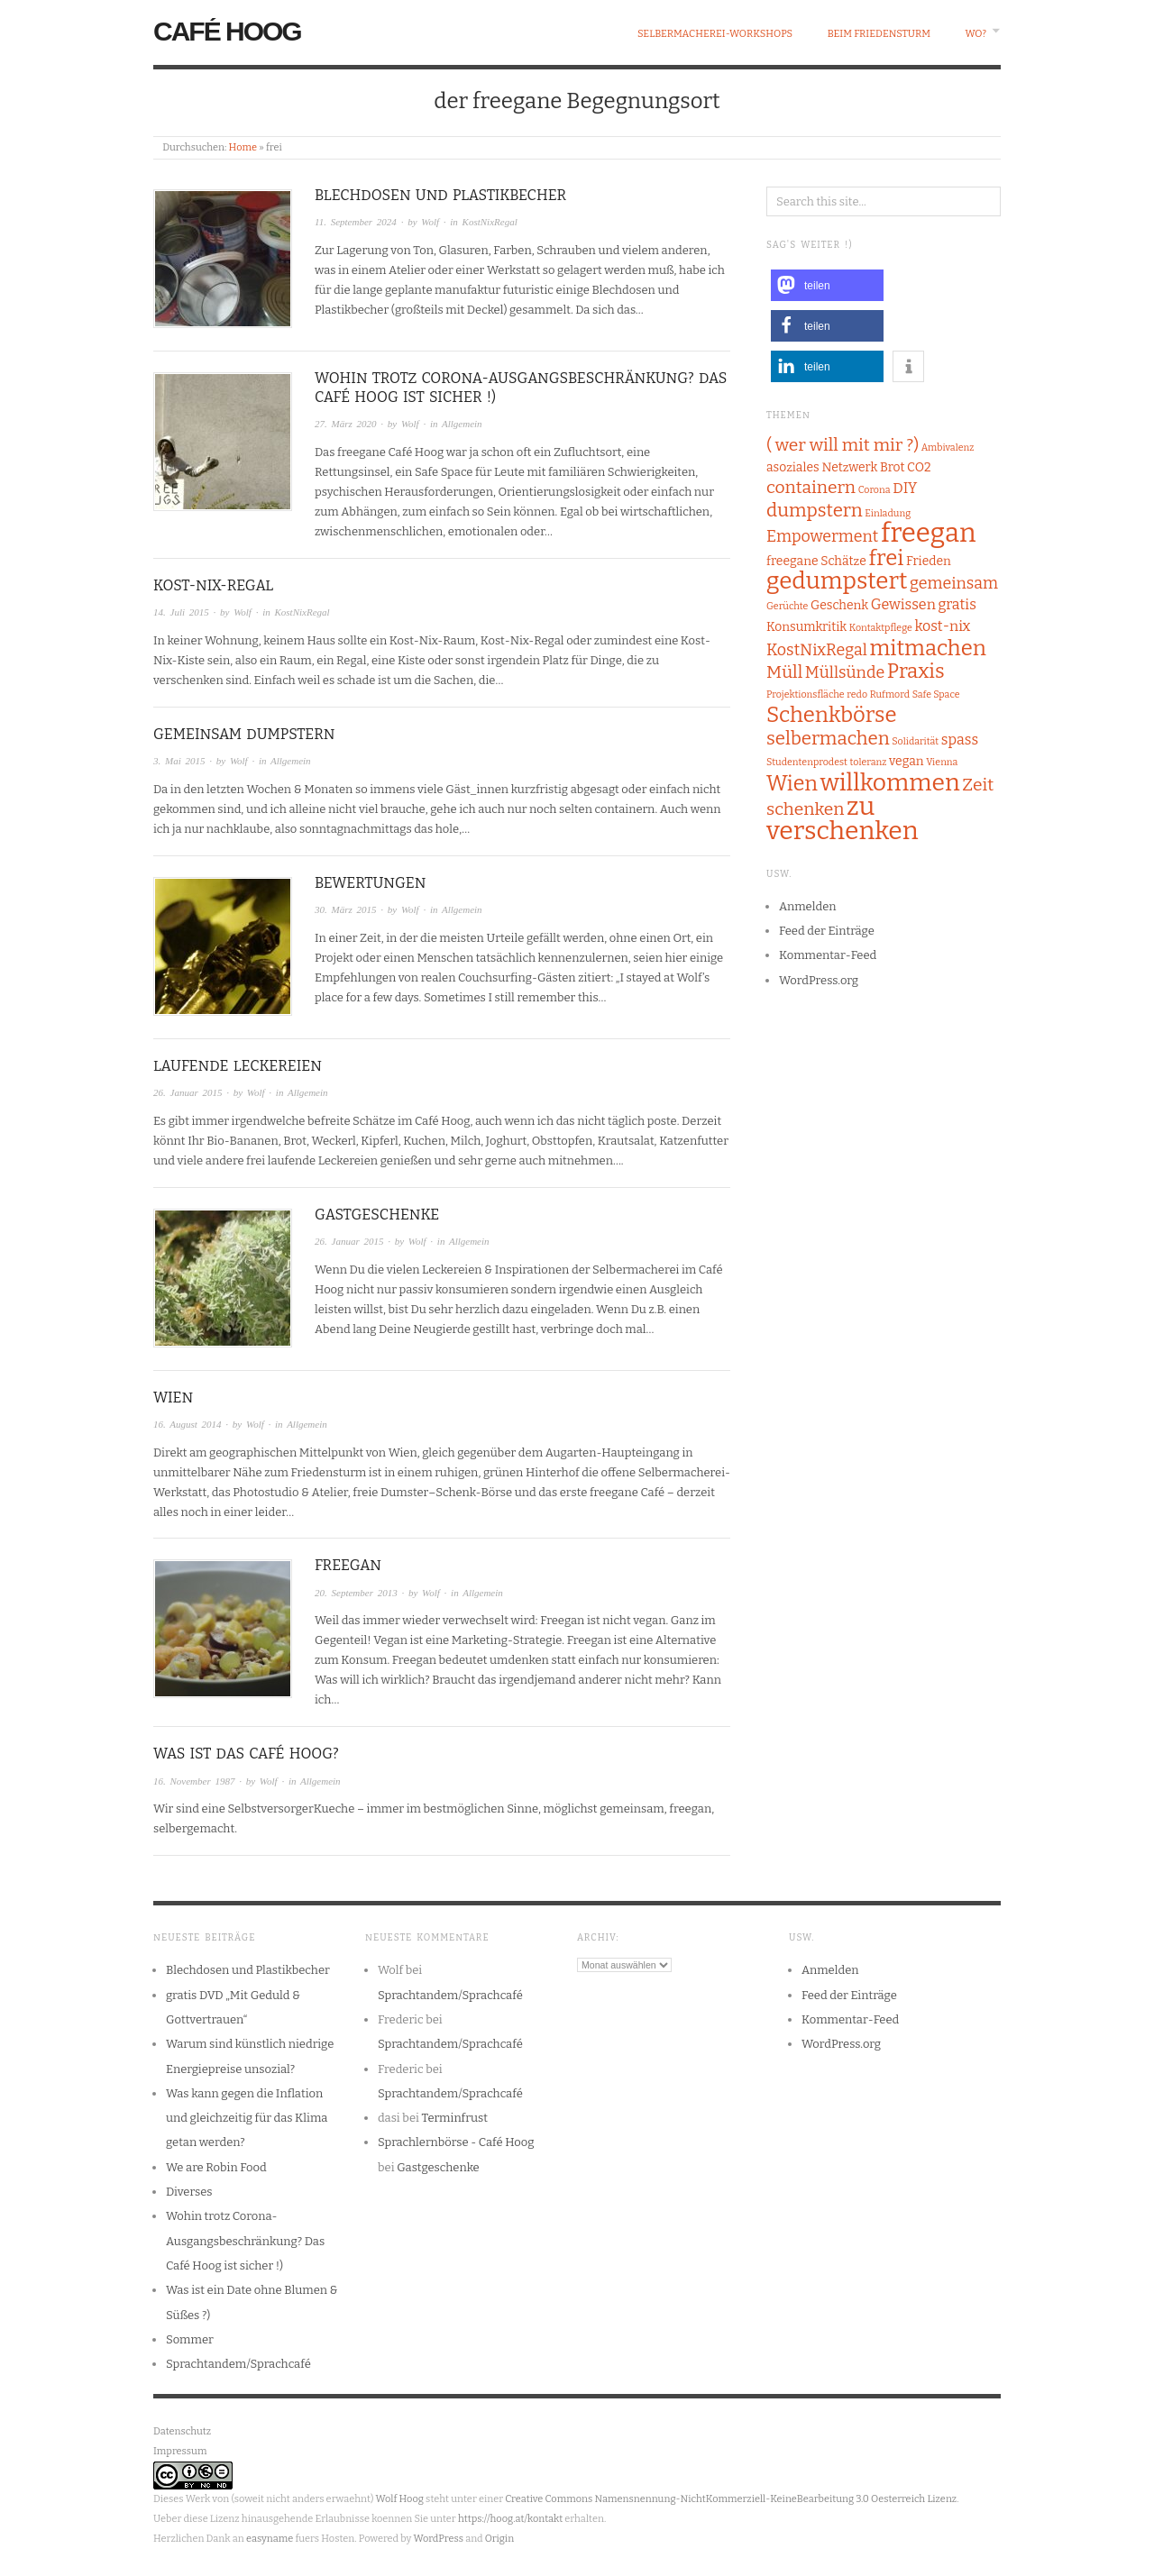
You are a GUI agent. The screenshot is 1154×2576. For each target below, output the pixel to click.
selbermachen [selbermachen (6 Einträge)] (828, 738)
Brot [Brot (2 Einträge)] (892, 467)
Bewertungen (370, 882)
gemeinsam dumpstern (243, 734)
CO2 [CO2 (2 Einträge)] (918, 467)
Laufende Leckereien (237, 1065)
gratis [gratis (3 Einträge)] (956, 604)
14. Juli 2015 (181, 612)
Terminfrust (454, 2117)
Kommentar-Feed (827, 955)
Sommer (190, 2339)
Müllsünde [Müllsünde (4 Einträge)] (844, 672)
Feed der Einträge (827, 930)
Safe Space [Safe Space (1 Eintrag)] (936, 694)
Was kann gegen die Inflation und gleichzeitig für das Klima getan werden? (246, 2118)
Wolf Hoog (400, 2499)
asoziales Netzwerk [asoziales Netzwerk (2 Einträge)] (821, 467)
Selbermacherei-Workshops (714, 34)
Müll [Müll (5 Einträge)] (784, 672)
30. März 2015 (345, 909)
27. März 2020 (345, 423)
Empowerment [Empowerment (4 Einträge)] (822, 536)
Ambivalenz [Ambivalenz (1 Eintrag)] (948, 447)
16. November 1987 (193, 1781)
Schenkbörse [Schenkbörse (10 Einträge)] (831, 714)
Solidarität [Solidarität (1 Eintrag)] (915, 741)
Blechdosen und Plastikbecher (440, 195)
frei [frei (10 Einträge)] (885, 558)
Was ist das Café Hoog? (246, 1753)
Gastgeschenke (377, 1214)
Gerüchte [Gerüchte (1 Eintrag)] (787, 606)
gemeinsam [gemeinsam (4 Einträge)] (954, 583)
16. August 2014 (187, 1424)
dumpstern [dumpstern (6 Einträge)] (814, 510)
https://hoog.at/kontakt (510, 2519)
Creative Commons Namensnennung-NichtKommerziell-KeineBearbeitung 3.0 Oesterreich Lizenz (731, 2499)
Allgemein (462, 423)
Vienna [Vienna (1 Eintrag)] (941, 762)
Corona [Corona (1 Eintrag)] (874, 490)
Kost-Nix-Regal (213, 585)
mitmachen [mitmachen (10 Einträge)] (927, 648)
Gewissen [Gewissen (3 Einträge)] (903, 604)
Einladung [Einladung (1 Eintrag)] (888, 513)
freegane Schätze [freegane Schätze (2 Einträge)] (816, 561)
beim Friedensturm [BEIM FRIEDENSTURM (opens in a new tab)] (879, 34)
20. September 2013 (356, 1592)
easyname (269, 2538)
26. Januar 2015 (187, 1092)
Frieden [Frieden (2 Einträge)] (928, 561)
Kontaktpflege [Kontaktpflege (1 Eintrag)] (880, 628)
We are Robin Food (216, 2167)
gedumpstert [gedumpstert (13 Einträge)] (836, 581)
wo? (976, 34)
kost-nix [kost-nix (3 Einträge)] (942, 626)
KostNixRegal (490, 221)
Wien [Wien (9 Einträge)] (792, 783)
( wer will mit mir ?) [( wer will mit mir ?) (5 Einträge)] (842, 444)
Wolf (430, 221)
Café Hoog (227, 31)
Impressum (179, 2451)
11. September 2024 (356, 221)
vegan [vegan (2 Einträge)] (906, 761)
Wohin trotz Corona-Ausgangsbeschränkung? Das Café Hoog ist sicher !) (245, 2240)
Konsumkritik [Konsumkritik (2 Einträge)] (806, 627)
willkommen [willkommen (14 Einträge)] (890, 782)
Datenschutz (182, 2431)
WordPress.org (818, 980)
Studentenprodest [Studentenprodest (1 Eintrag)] (806, 762)
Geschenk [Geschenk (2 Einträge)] (839, 605)
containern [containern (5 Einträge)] (811, 487)
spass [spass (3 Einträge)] (959, 739)
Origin (499, 2538)
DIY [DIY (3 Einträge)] (905, 488)
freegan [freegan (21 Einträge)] (928, 533)
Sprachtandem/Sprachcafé (238, 2363)
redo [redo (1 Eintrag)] (857, 694)
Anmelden (808, 906)
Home (243, 147)
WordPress (438, 2538)
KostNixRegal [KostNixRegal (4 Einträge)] (816, 650)
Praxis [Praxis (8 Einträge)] (916, 671)
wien (173, 1397)
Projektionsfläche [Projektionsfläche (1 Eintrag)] (805, 694)
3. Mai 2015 (179, 760)
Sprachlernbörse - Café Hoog (456, 2142)
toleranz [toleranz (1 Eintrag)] (868, 762)
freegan (348, 1565)
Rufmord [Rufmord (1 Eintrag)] (890, 694)
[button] (827, 285)
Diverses (189, 2191)
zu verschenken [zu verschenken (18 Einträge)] (842, 818)
